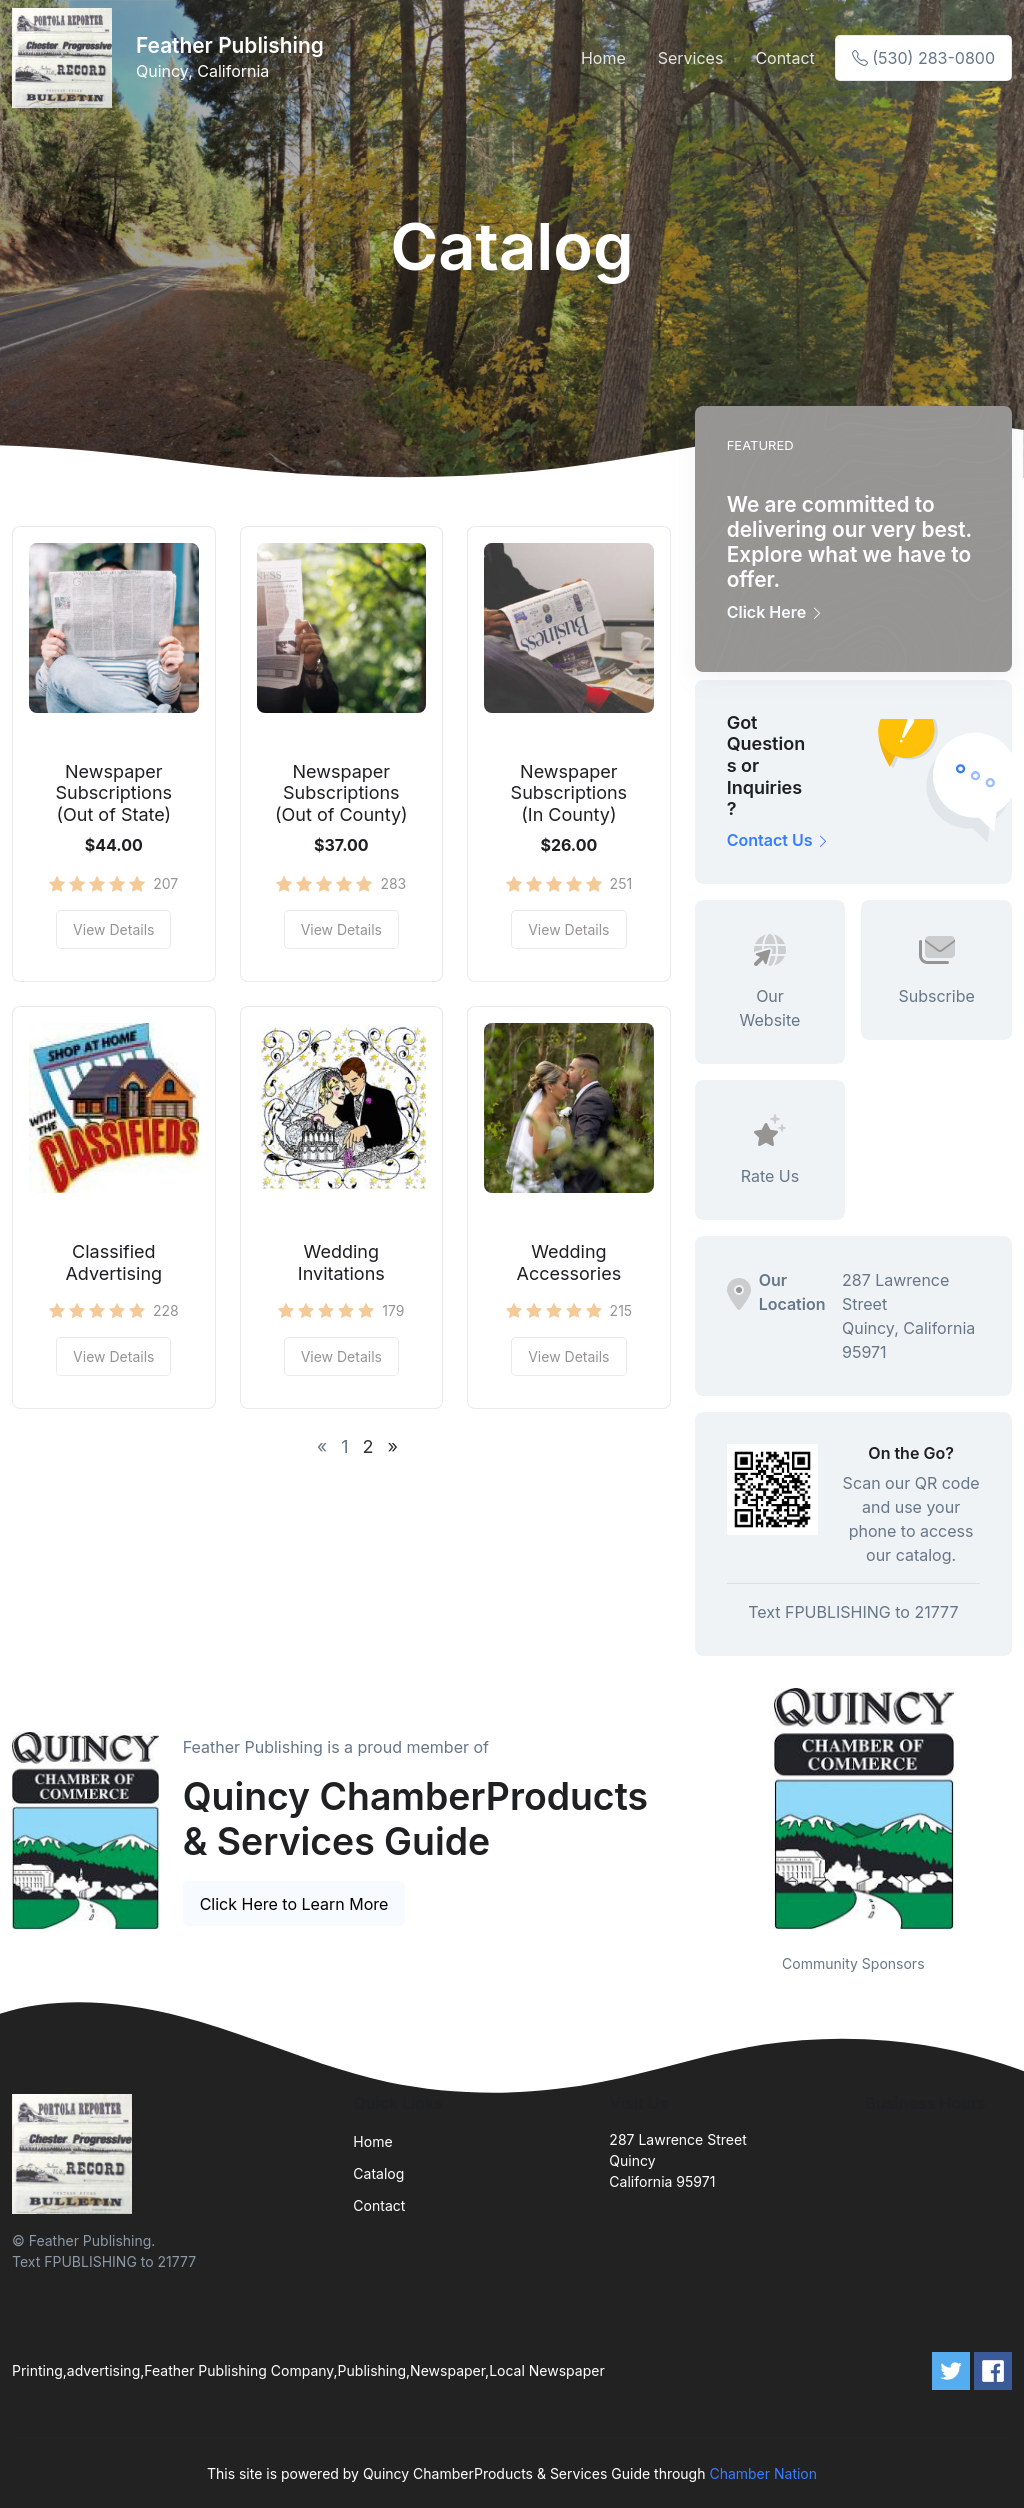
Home (603, 58)
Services (691, 58)
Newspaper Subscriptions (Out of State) (114, 793)
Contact (784, 58)
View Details (113, 929)
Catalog (378, 2173)
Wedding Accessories (569, 1262)
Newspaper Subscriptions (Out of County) (341, 793)
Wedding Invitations (341, 1262)
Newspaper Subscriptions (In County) (569, 793)
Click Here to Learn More (294, 1904)
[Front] (66, 58)
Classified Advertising (113, 1262)
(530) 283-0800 (923, 58)
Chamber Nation (763, 2473)
